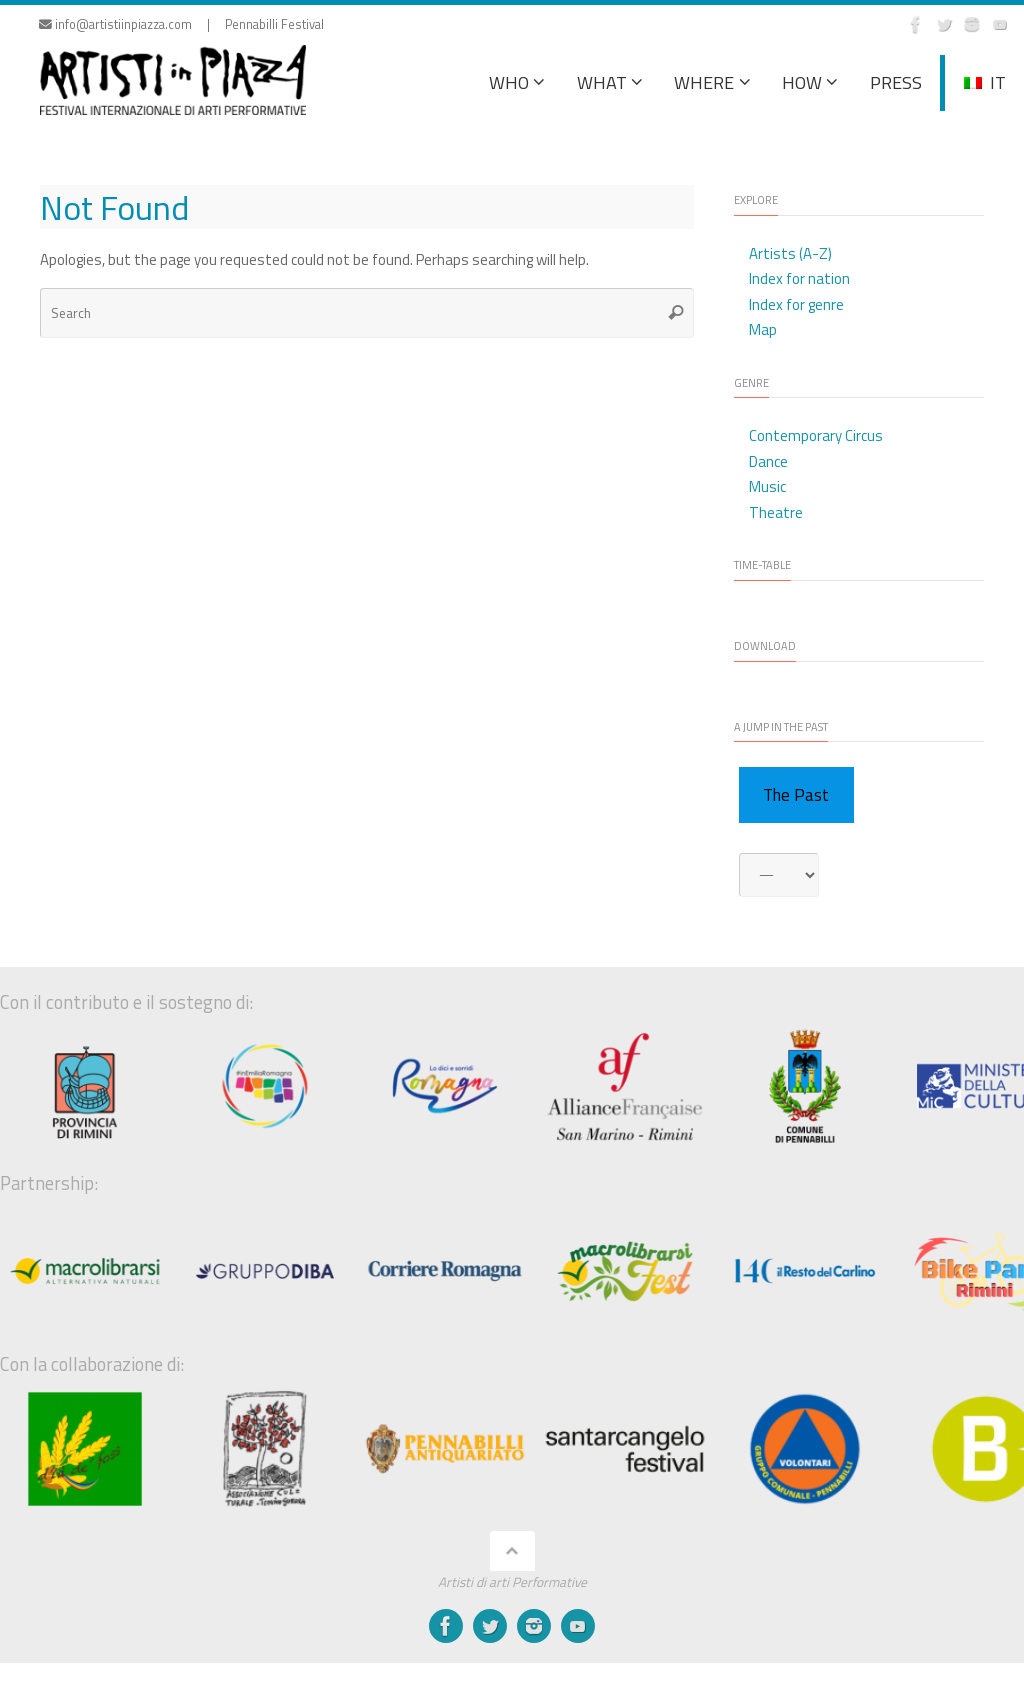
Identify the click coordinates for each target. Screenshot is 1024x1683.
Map (763, 329)
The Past (796, 795)
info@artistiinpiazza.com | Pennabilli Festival (181, 24)
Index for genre (796, 304)
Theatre (776, 512)
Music (767, 486)
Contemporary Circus (816, 435)
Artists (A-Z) (790, 253)
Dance (768, 461)
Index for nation (799, 278)
